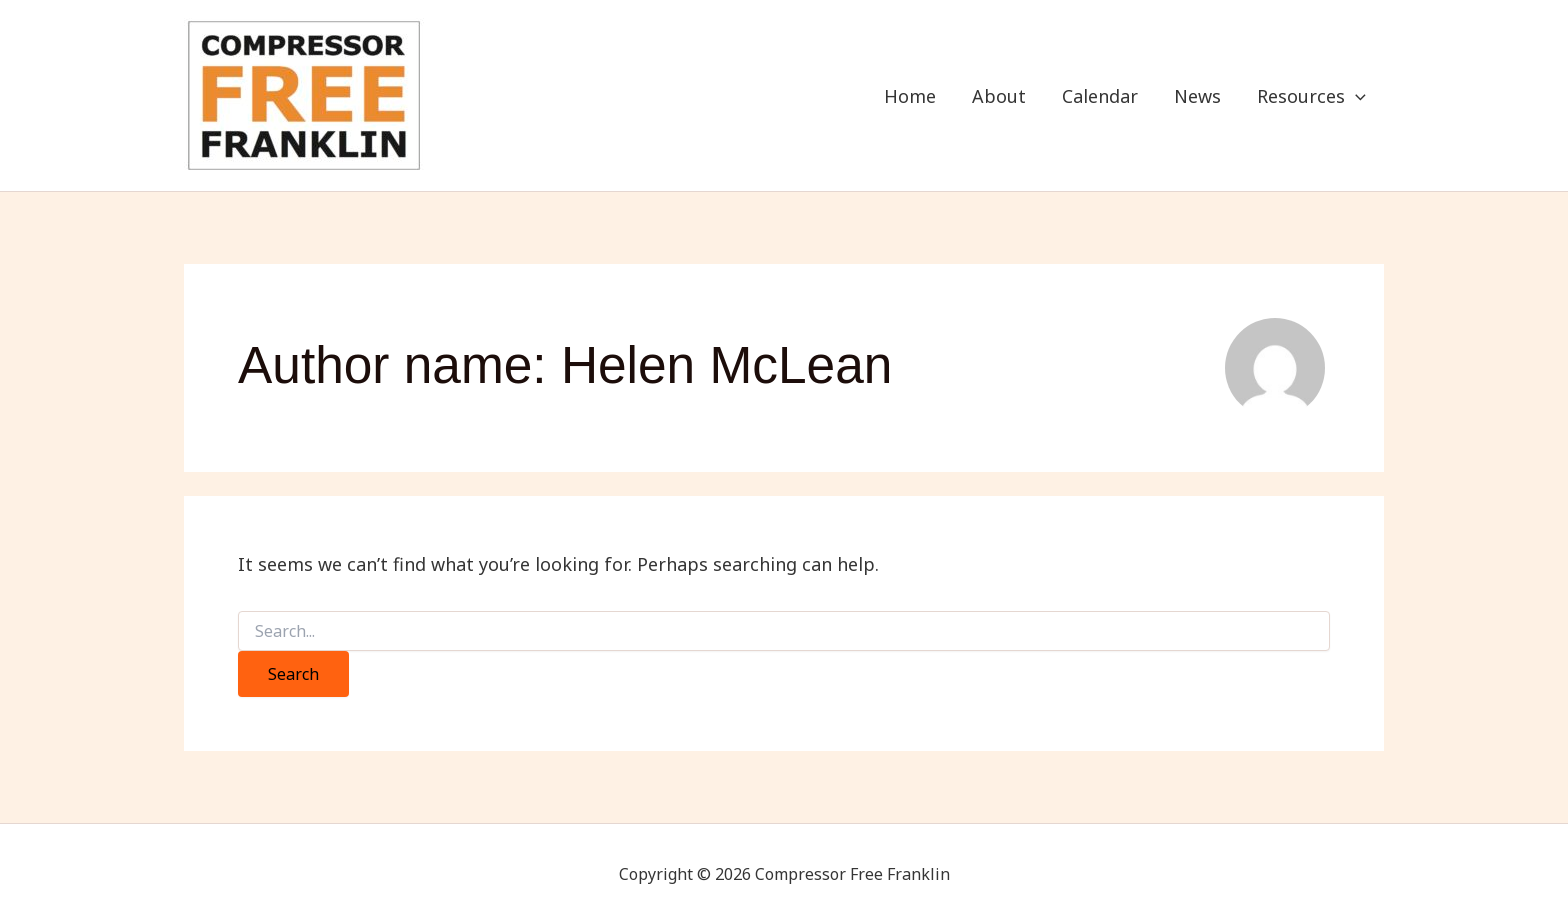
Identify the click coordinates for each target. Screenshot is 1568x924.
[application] (1355, 96)
